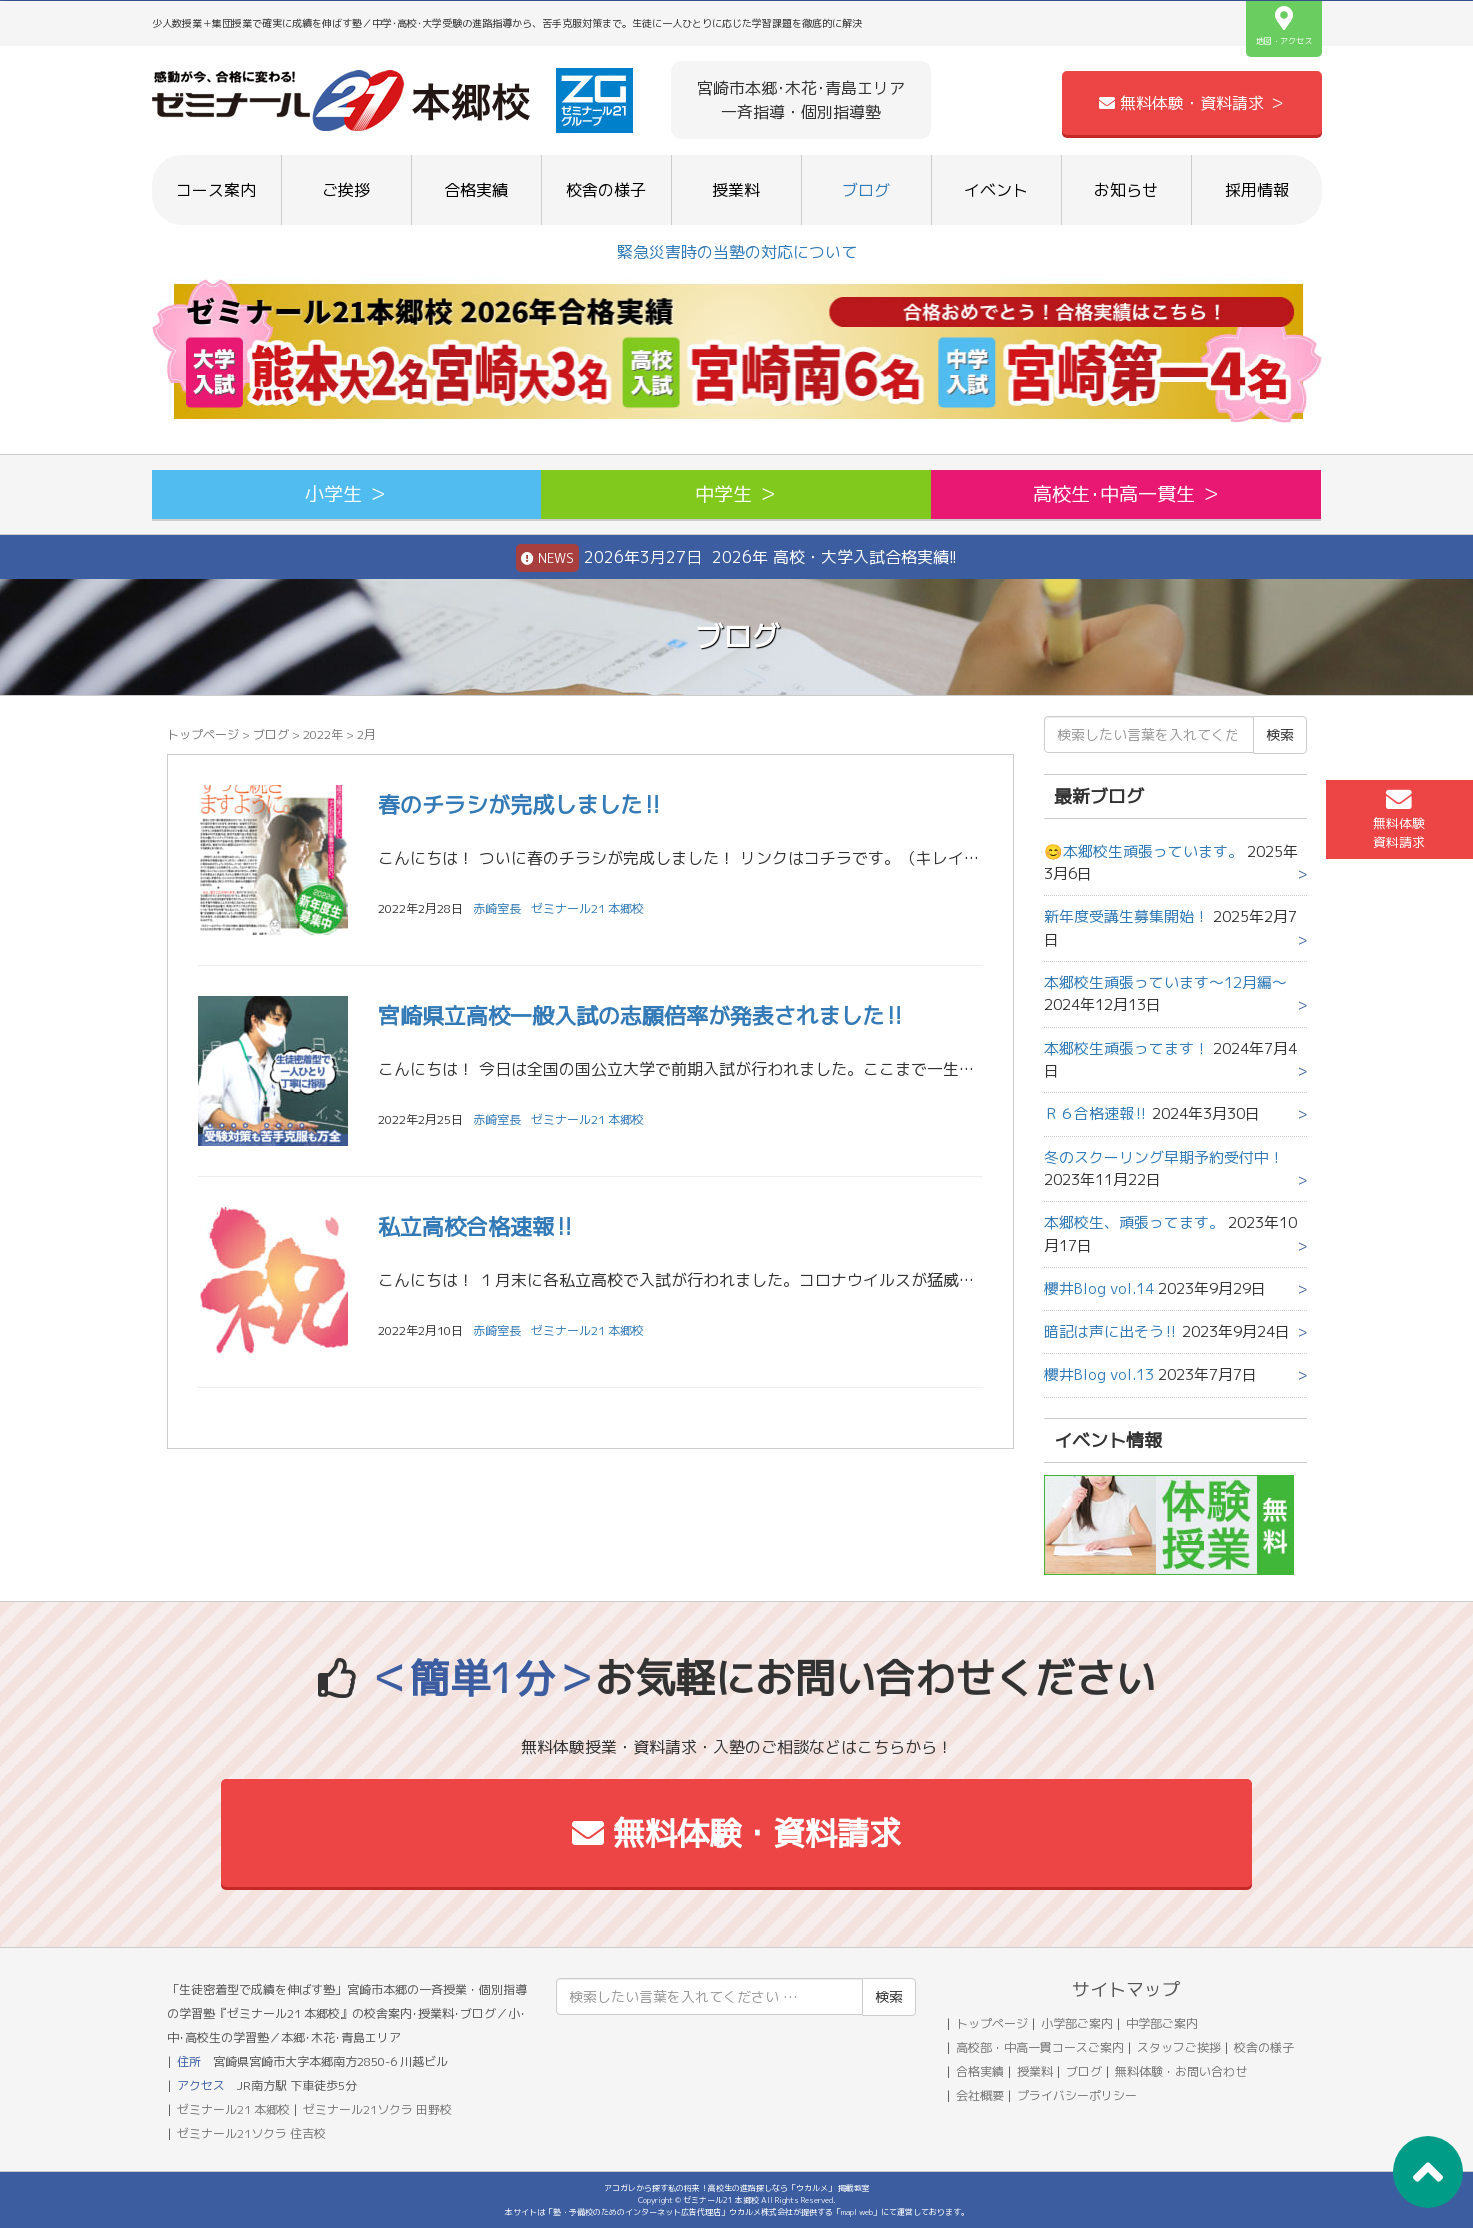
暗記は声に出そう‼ (1111, 1331)
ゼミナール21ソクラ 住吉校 (251, 2133)
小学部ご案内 (1077, 2023)
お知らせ (1126, 190)
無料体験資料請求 (1399, 819)
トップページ (203, 734)
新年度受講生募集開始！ (1126, 916)
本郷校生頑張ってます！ (1126, 1048)
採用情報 (1257, 190)
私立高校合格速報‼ (476, 1226)
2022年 (323, 734)
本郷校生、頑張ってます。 (1134, 1222)
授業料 (736, 190)
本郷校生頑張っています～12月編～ (1165, 982)
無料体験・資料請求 (736, 1833)
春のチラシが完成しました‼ (520, 804)
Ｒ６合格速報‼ (1096, 1113)
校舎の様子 (606, 190)
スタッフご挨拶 (1179, 2047)
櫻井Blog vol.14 (1099, 1288)
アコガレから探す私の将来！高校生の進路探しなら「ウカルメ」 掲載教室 (737, 2188)
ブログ (866, 190)
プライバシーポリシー (1077, 2095)
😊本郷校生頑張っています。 (1143, 851)
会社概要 (980, 2095)
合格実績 (476, 190)
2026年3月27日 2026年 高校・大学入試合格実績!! (736, 558)
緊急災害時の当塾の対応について (737, 252)
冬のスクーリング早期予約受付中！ (1164, 1157)
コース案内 (216, 190)
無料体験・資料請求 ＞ (1192, 103)
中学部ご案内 (1162, 2023)
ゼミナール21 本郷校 (587, 908)
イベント (996, 190)
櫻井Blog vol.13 (1099, 1374)
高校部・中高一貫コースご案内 (1040, 2047)
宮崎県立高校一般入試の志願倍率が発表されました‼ (641, 1015)
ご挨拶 (346, 190)
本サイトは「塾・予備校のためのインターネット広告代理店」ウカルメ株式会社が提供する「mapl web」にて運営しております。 (737, 2212)
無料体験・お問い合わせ (1181, 2071)
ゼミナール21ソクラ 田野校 (377, 2109)
